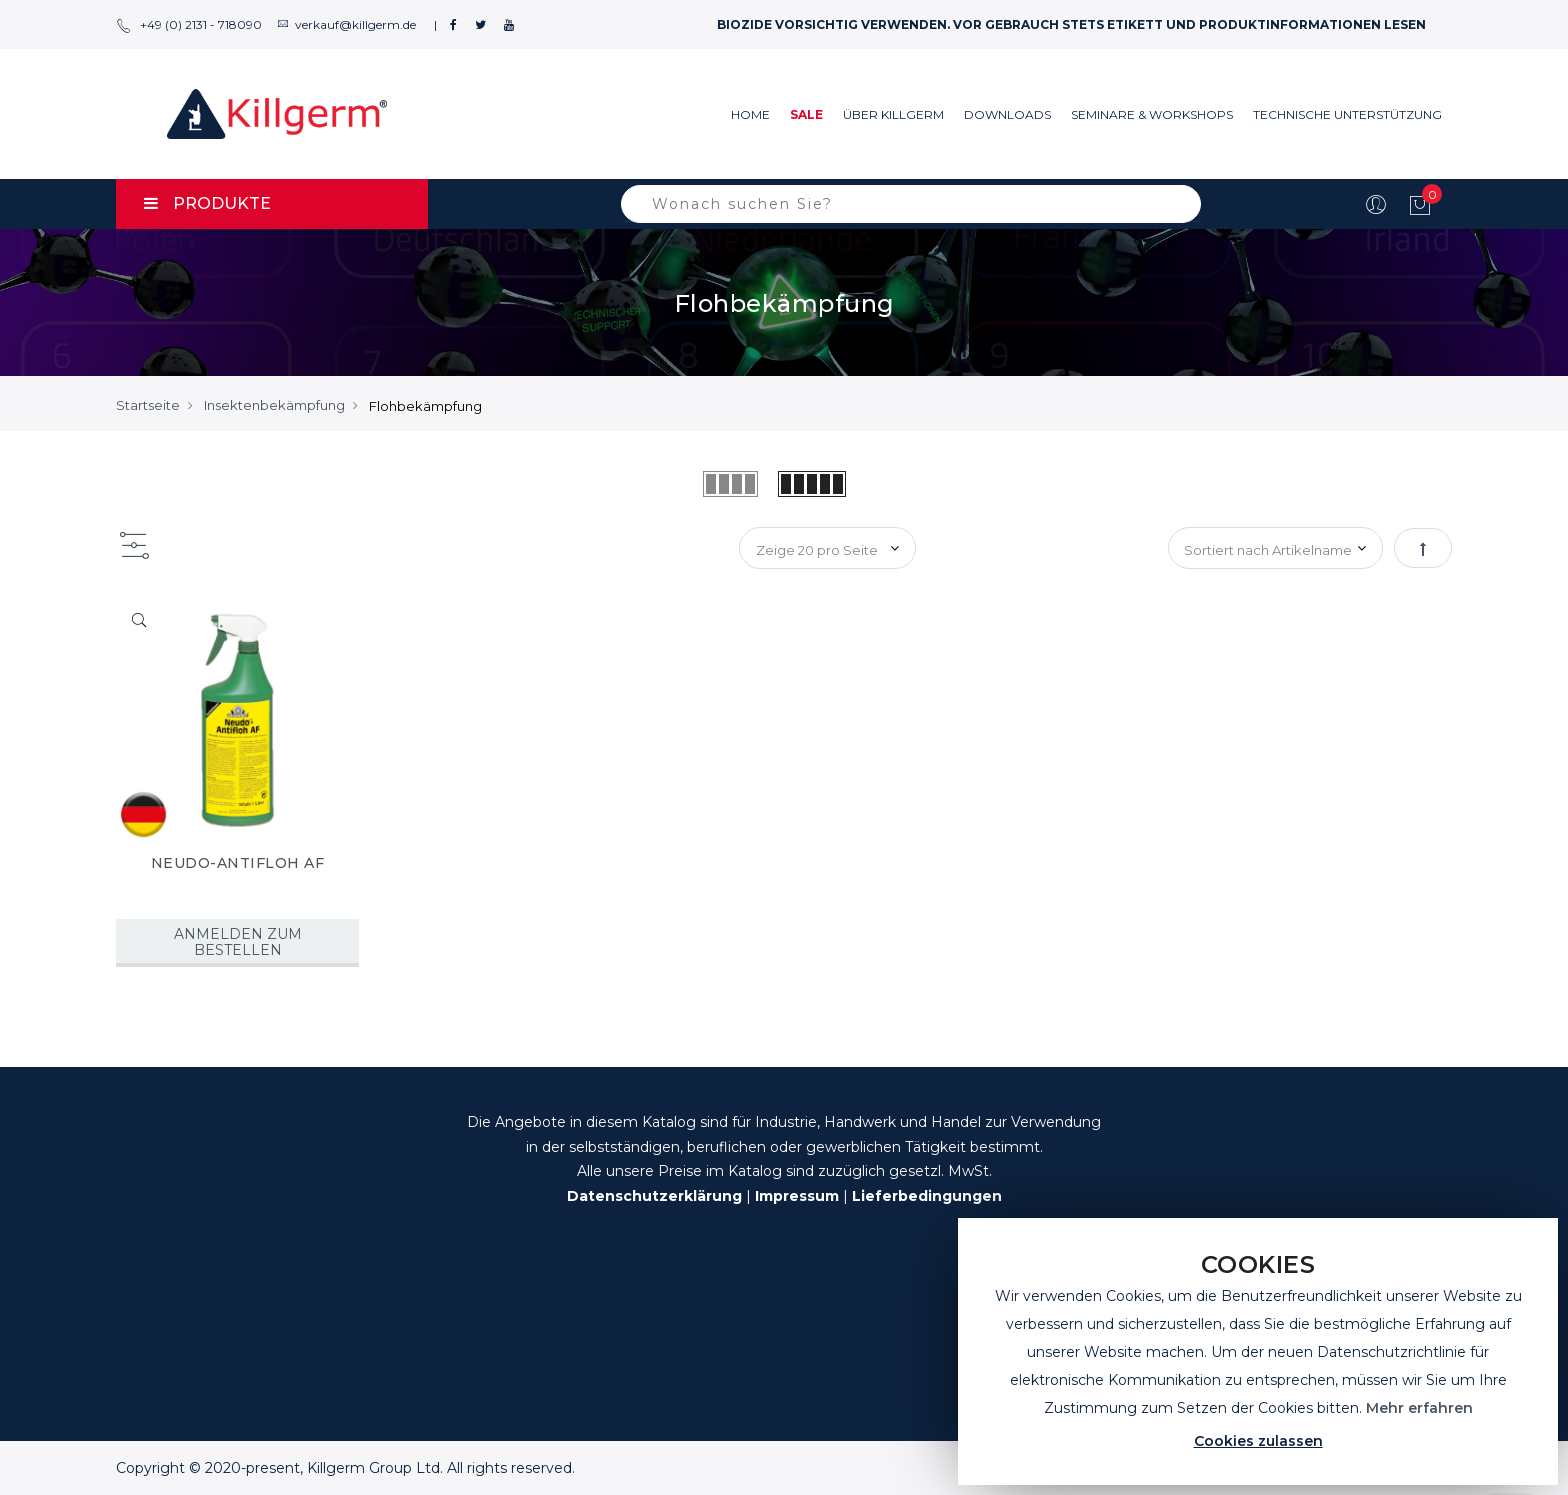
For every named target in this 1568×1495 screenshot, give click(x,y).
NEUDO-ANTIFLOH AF (238, 863)
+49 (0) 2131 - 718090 (189, 24)
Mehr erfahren (1419, 1408)
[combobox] (911, 204)
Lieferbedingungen (927, 1196)
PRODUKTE (207, 203)
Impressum (797, 1196)
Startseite (148, 405)
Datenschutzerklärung (654, 1196)
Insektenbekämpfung (274, 405)
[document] (1258, 1351)
